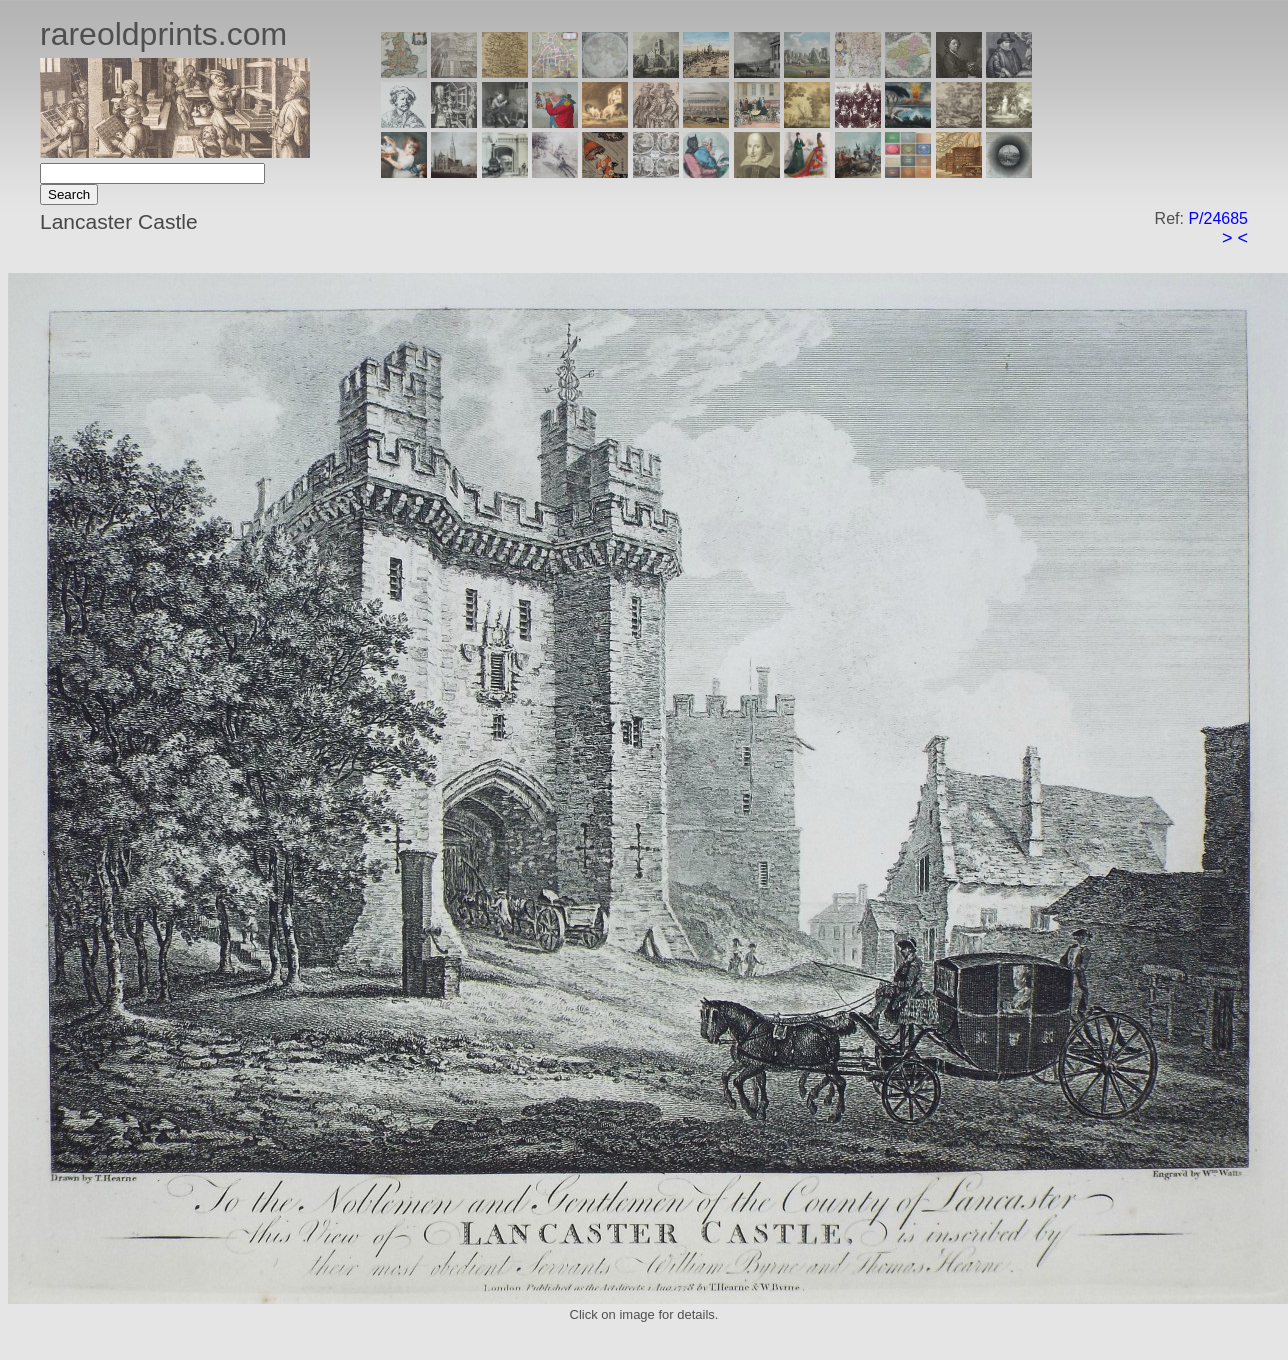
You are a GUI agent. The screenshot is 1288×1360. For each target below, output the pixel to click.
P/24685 (1218, 218)
